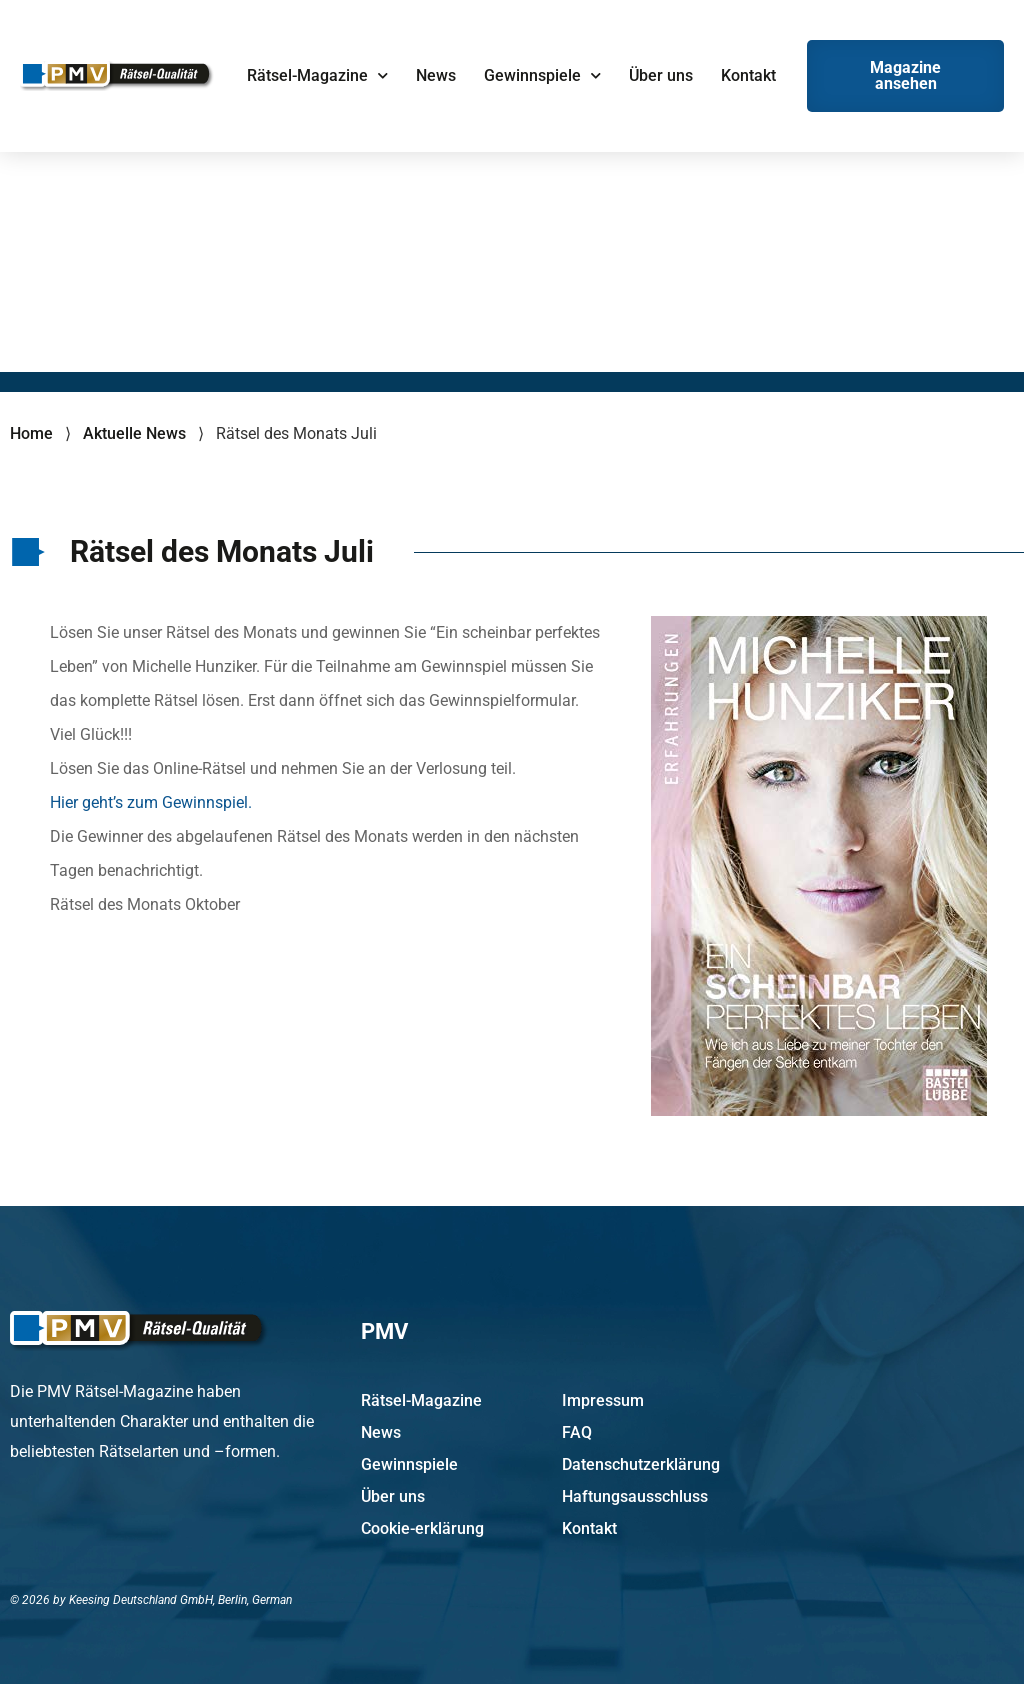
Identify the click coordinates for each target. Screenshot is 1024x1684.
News (436, 75)
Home (31, 433)
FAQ (577, 1432)
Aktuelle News (134, 433)
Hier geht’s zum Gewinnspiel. (151, 802)
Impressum (603, 1400)
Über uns (661, 75)
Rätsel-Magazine (317, 75)
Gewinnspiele (542, 75)
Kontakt (748, 75)
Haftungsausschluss (635, 1496)
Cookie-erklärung (422, 1528)
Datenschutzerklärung (641, 1464)
